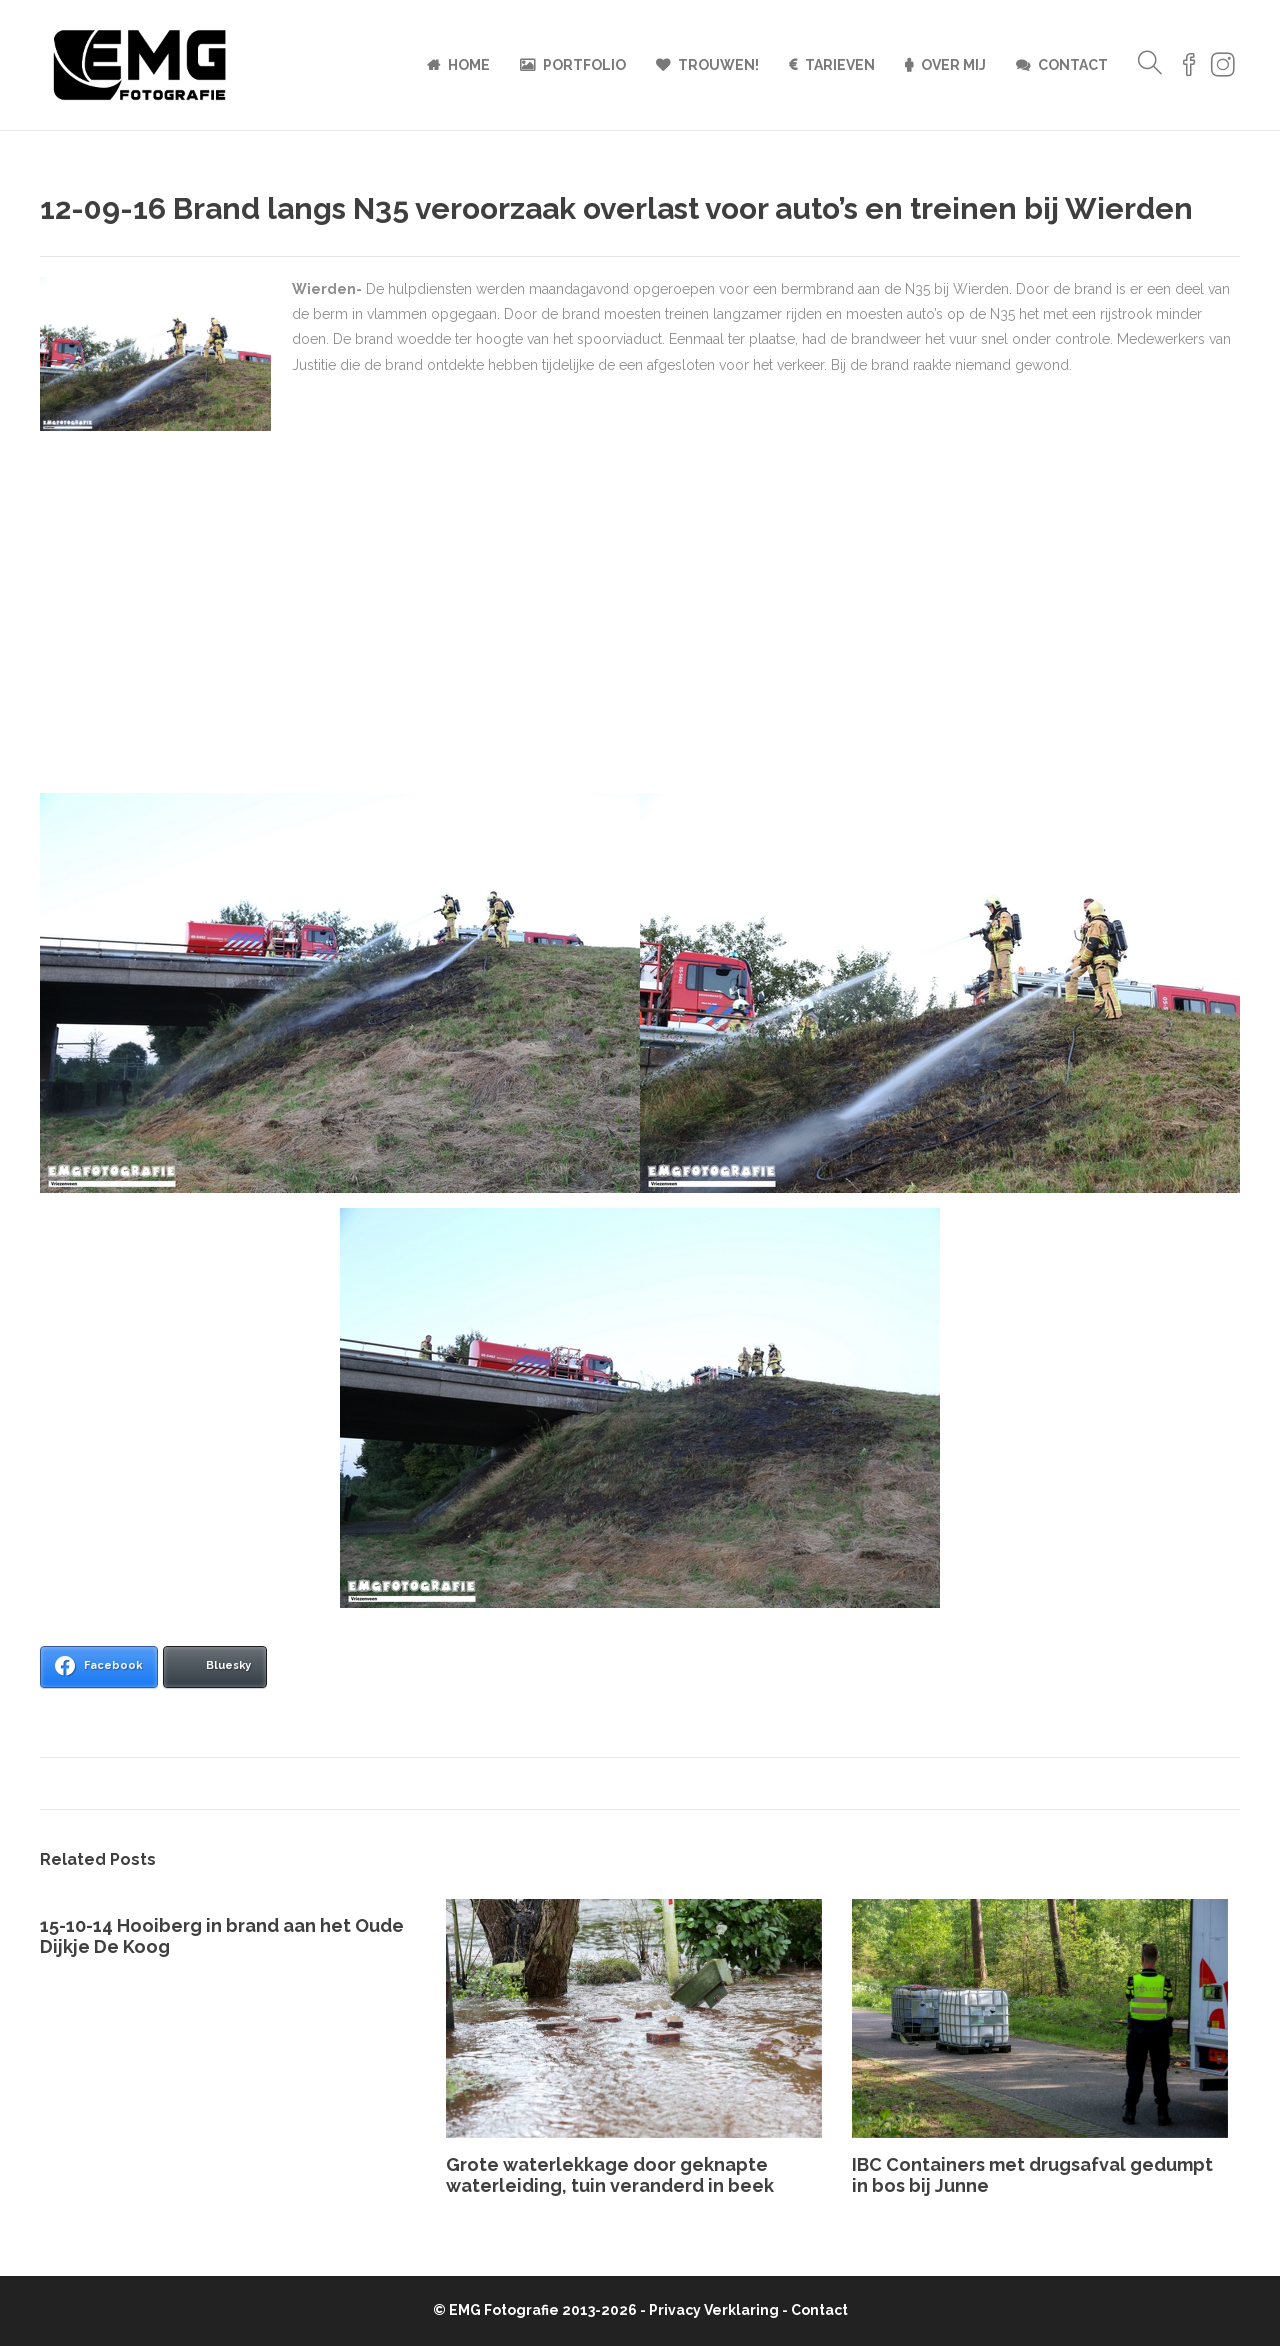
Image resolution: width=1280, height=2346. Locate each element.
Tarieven (840, 65)
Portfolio (584, 65)
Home (469, 65)
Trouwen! (718, 65)
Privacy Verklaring (714, 2310)
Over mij (953, 65)
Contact (1073, 65)
